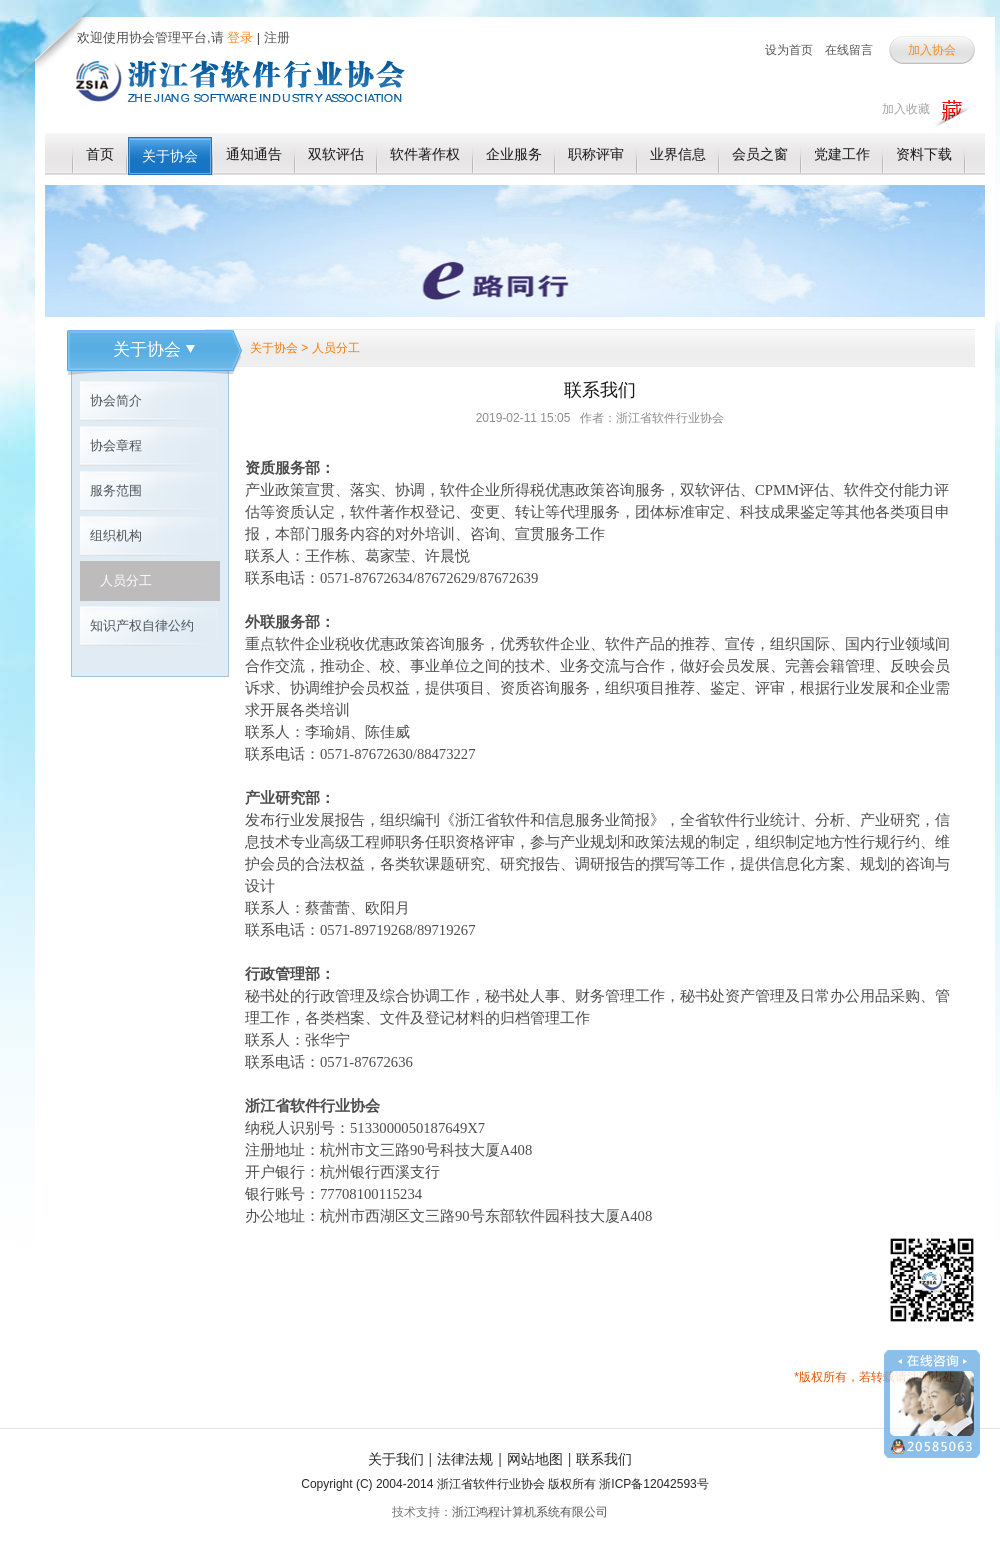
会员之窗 (760, 154)
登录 (239, 37)
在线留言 (849, 50)
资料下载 (924, 154)
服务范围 (116, 490)
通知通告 (254, 154)
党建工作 (842, 154)
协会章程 (116, 445)
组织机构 (116, 535)
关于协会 (170, 156)
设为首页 (789, 50)
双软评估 (336, 154)
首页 (100, 154)
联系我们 (604, 1459)
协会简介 (116, 400)
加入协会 (932, 50)
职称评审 (596, 154)
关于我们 (396, 1459)
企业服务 (514, 154)
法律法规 (465, 1459)
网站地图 (535, 1459)
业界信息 (678, 154)
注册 (277, 37)
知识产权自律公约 (142, 625)
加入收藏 (906, 109)
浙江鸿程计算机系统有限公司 (530, 1512)
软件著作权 (425, 154)
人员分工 (126, 580)
